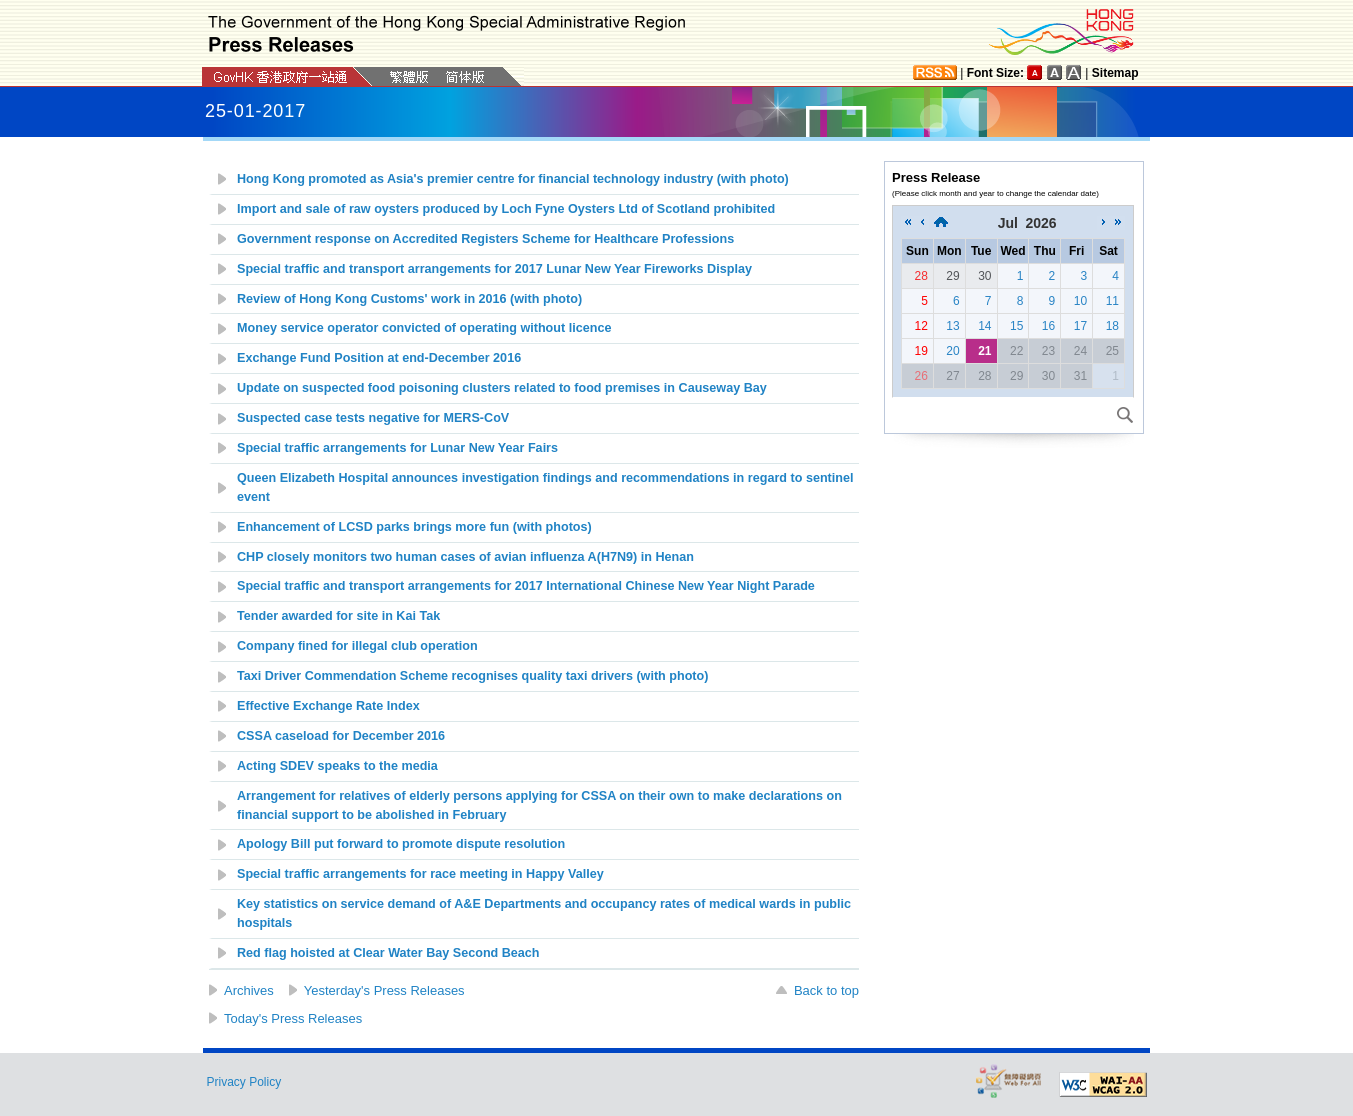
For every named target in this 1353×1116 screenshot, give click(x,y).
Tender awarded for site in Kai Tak (338, 616)
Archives (249, 990)
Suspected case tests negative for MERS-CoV (373, 418)
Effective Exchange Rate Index (328, 706)
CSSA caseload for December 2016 (341, 736)
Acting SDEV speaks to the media (337, 766)
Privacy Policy (244, 1082)
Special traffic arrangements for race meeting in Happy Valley (420, 874)
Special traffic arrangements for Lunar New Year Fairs (397, 448)
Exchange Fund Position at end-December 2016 (379, 358)
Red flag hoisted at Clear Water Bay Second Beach (388, 953)
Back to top (826, 990)
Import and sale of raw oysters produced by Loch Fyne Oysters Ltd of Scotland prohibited (506, 209)
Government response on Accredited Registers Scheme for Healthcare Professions (485, 239)
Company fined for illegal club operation (357, 646)
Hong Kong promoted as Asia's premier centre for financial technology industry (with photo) (513, 179)
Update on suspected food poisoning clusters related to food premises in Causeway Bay (502, 388)
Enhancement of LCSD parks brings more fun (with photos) (414, 527)
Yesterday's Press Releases (384, 990)
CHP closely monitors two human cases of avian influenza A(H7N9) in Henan (465, 557)
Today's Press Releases (293, 1018)
